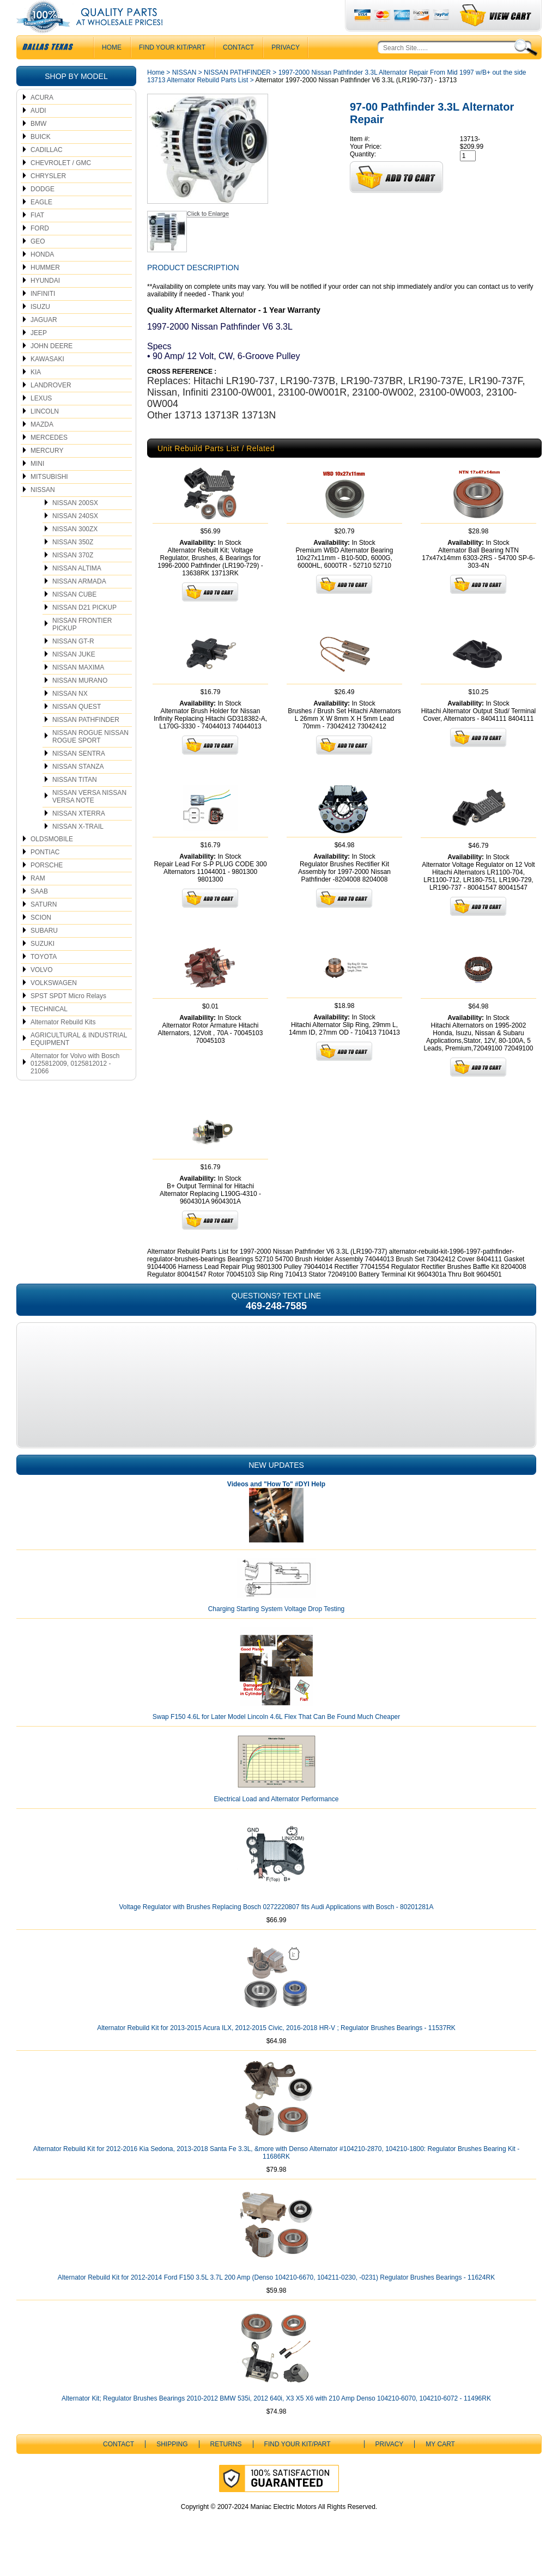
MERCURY (47, 472)
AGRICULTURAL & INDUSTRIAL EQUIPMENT (79, 1060)
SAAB (39, 913)
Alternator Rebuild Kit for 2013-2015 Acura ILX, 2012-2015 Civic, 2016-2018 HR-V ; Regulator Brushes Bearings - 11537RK (276, 2049)
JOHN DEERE (51, 368)
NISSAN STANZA (78, 788)
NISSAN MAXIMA (78, 689)
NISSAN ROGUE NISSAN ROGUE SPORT (90, 758)
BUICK (41, 158)
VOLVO (41, 991)
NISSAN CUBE (74, 616)
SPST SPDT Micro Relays (68, 1018)
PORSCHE (47, 887)
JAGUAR (44, 341)
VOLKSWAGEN (54, 1004)
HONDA (42, 276)
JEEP (39, 355)
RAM (38, 900)
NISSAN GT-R (73, 663)
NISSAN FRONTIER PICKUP (82, 646)
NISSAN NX (70, 715)
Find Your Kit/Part (172, 69)
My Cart (440, 2466)
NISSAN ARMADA (79, 603)
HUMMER (45, 289)
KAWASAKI (47, 381)
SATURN (44, 926)
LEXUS (41, 420)
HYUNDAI (45, 302)
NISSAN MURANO (79, 702)
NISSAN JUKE (73, 676)
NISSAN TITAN (74, 801)
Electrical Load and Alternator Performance (276, 1821)
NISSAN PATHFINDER (85, 741)
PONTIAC (45, 874)
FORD (40, 250)
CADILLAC (47, 171)
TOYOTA (44, 978)
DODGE (42, 211)
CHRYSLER (48, 198)
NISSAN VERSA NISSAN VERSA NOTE (89, 818)
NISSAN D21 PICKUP (84, 629)
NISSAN (43, 511)
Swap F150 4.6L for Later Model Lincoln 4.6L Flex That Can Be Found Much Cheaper (277, 1738)
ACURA (42, 119)
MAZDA (42, 446)
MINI (37, 485)
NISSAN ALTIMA (76, 590)
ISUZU (40, 328)
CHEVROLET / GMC (61, 185)
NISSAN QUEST (76, 728)
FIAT (37, 237)
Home (156, 94)
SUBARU (44, 952)
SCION (41, 939)
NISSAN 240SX (75, 538)
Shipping (171, 2466)
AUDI (38, 132)
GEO (38, 263)
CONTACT (238, 69)
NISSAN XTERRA (78, 835)
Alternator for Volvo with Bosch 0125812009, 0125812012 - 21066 (75, 1085)
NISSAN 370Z (72, 577)
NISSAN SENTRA (78, 775)
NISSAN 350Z (72, 564)
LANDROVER (51, 407)
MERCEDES (49, 459)
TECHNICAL (49, 1031)
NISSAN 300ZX (75, 551)
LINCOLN (45, 433)
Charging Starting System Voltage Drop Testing (276, 1631)
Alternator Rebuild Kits (63, 1044)
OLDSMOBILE (52, 861)
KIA (36, 394)
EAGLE (41, 224)
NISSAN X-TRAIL (78, 848)
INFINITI (43, 315)
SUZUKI (42, 965)
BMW (38, 145)
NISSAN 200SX (75, 524)
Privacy (285, 69)
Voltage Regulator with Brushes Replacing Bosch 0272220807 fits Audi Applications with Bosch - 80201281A (276, 1929)
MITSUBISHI (49, 498)
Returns (226, 2466)
